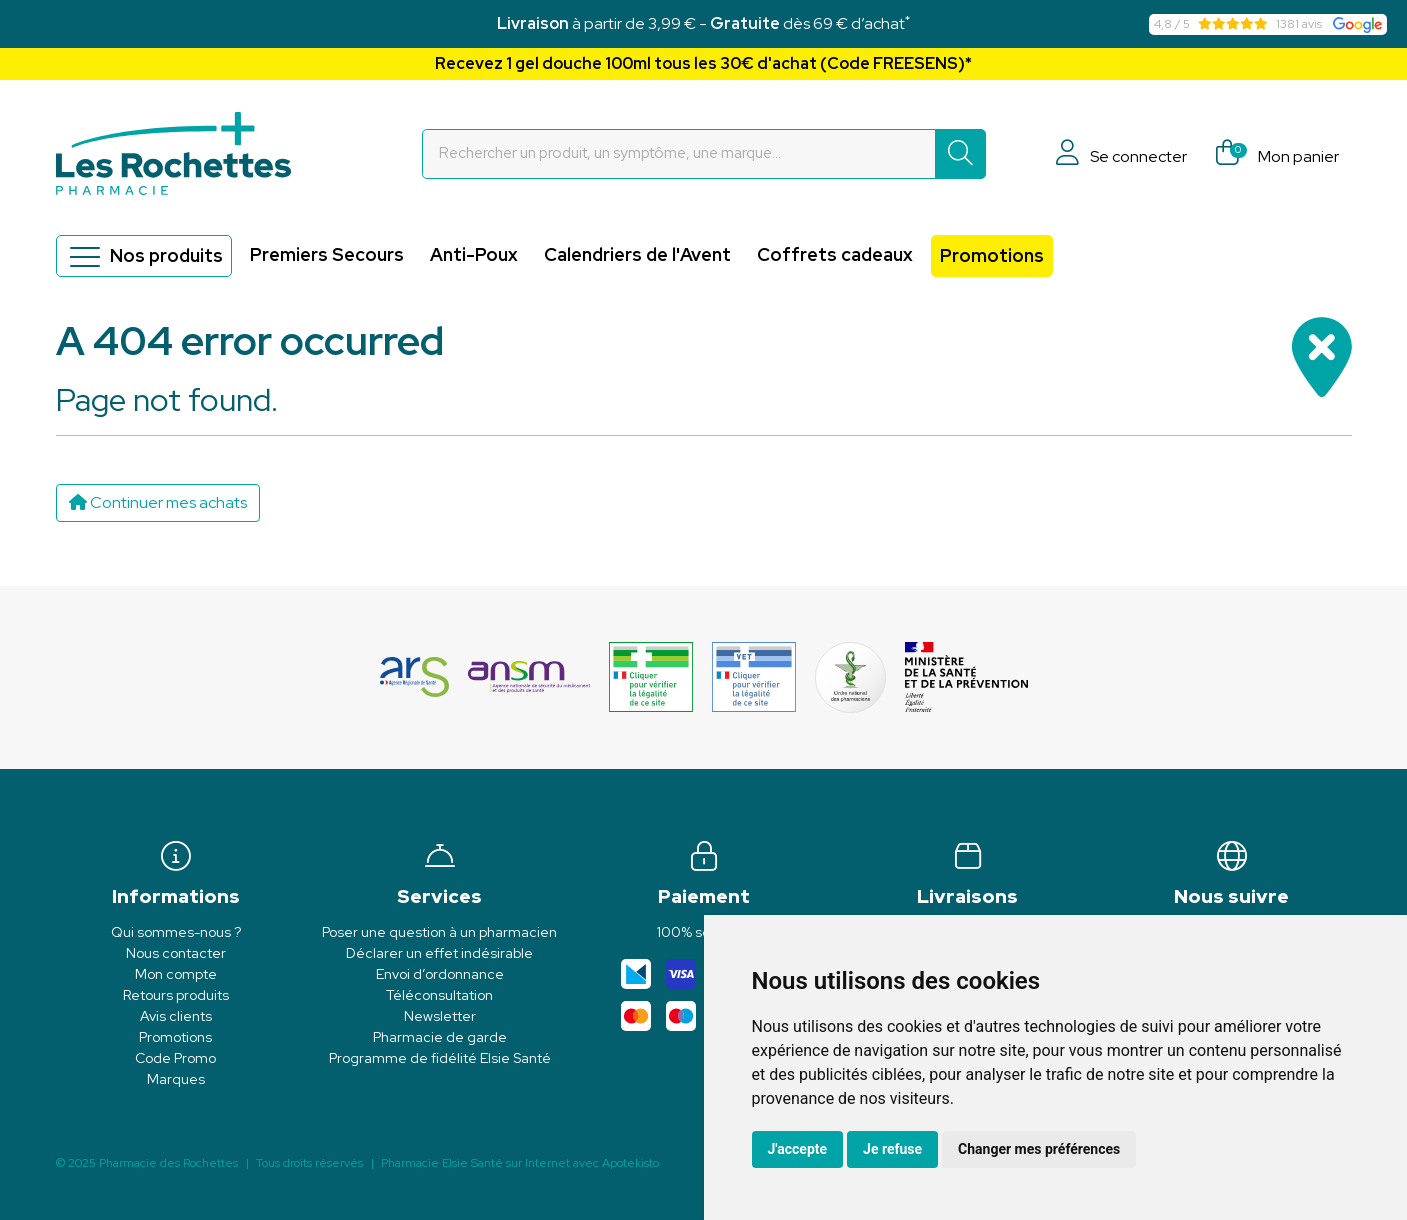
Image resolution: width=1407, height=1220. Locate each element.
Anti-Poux (474, 254)
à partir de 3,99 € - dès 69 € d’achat (703, 23)
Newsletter (440, 1016)
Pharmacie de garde (440, 1037)
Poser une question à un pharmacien (439, 932)
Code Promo (175, 1058)
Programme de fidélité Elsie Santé (440, 1058)
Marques (176, 1079)
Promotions (992, 255)
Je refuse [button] (892, 1149)
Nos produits (144, 256)
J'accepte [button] (798, 1149)
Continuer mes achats (158, 502)
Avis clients (176, 1016)
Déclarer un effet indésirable (439, 953)
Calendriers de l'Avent (637, 254)
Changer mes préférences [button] (1039, 1149)
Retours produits (176, 995)
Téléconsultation (439, 995)
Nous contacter (176, 953)
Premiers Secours (327, 254)
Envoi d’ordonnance (440, 974)
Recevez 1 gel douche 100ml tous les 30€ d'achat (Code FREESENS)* (703, 63)
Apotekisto (520, 1163)
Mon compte (176, 974)
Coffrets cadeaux (835, 254)
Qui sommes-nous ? (176, 932)
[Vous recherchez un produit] (679, 154)
